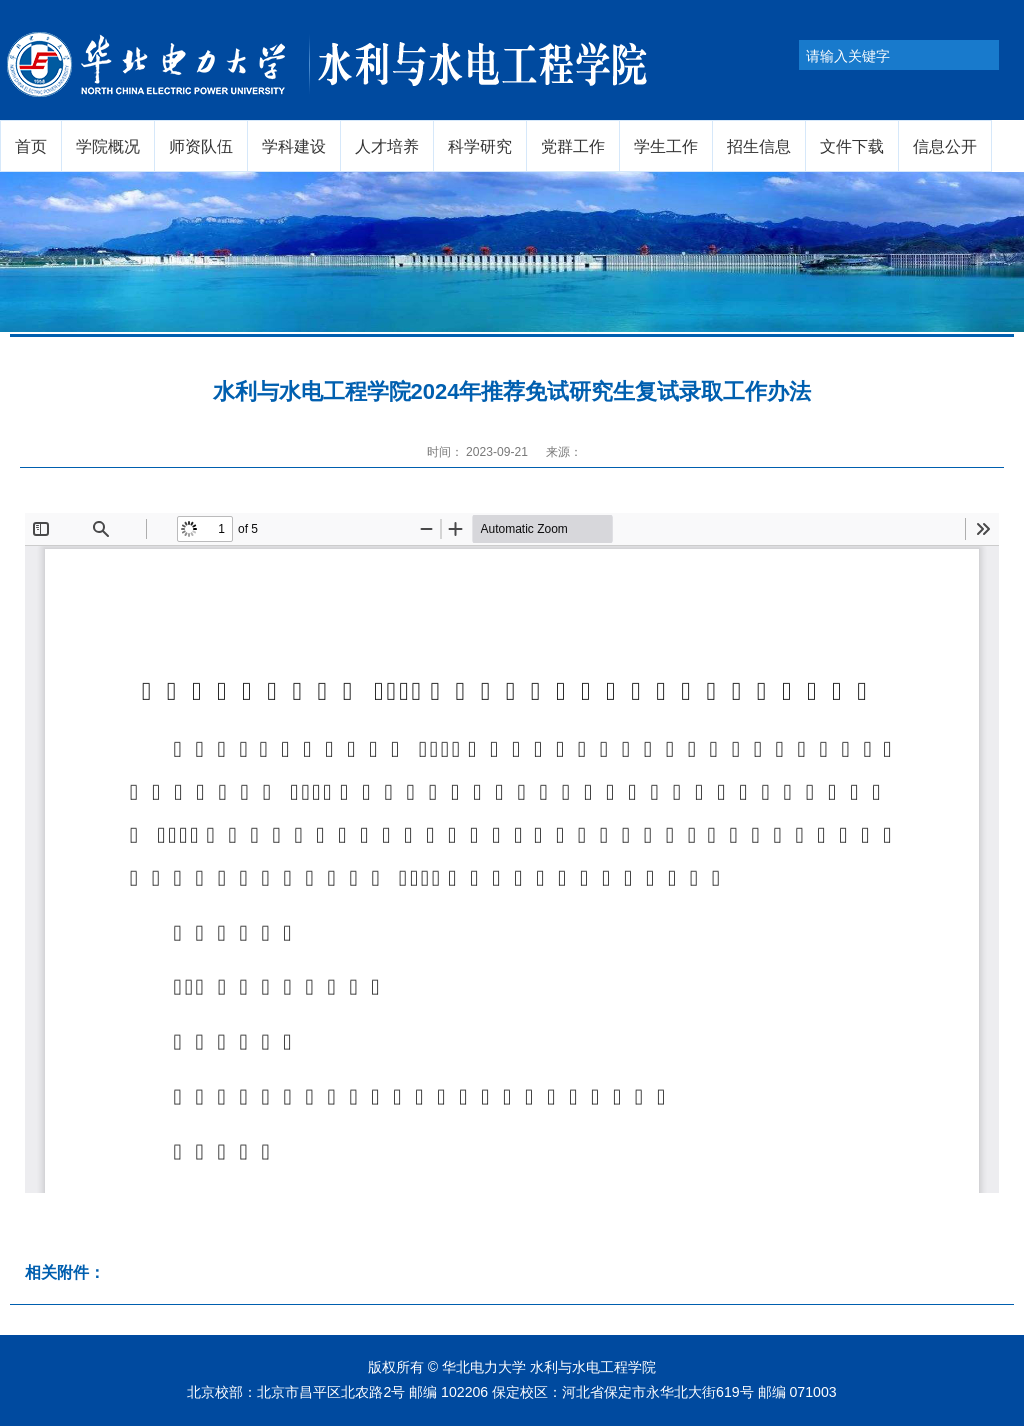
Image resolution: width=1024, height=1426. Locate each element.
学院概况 (108, 146)
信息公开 (945, 146)
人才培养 (387, 146)
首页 (31, 146)
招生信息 (759, 146)
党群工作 (573, 146)
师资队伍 (201, 146)
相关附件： (65, 1272)
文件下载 (852, 146)
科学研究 (480, 146)
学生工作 (666, 146)
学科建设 (294, 146)
